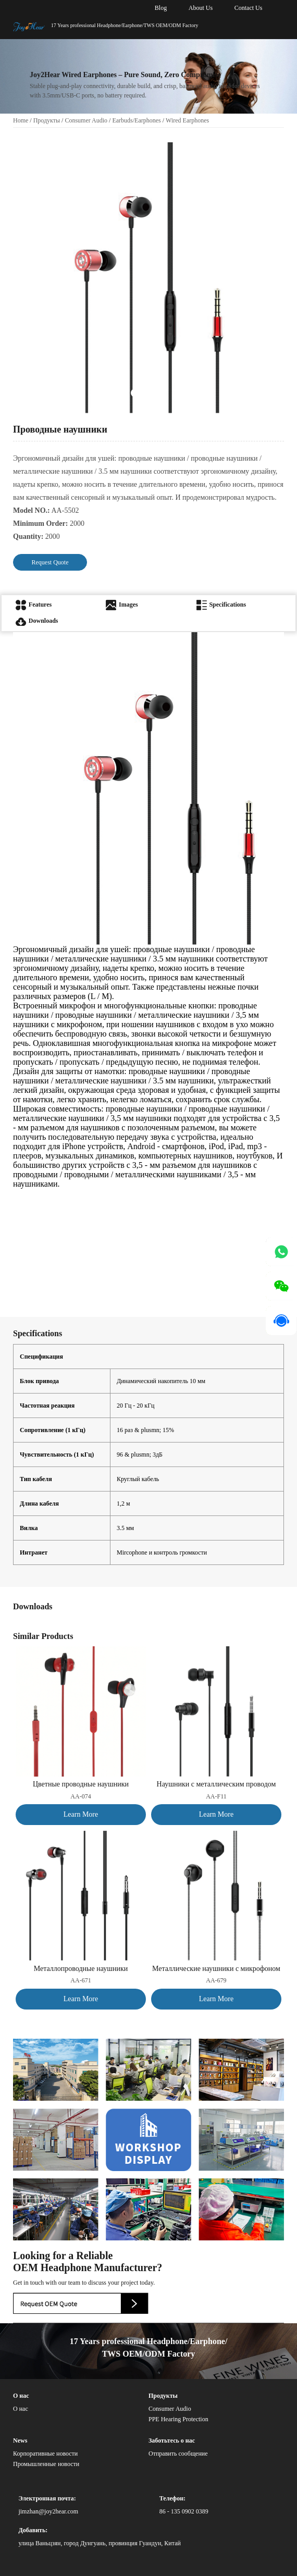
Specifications (221, 604)
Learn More (81, 1814)
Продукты (46, 120)
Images (122, 604)
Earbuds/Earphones (136, 120)
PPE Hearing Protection (178, 2419)
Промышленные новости (46, 2464)
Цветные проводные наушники (81, 1784)
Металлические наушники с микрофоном (216, 1969)
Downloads (37, 620)
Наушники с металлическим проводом (216, 1784)
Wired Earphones (187, 120)
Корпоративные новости (45, 2453)
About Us (201, 7)
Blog (161, 7)
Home (20, 120)
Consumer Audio (86, 120)
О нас (20, 2408)
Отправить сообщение (178, 2453)
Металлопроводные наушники (81, 1969)
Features (34, 604)
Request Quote (50, 562)
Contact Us (248, 7)
